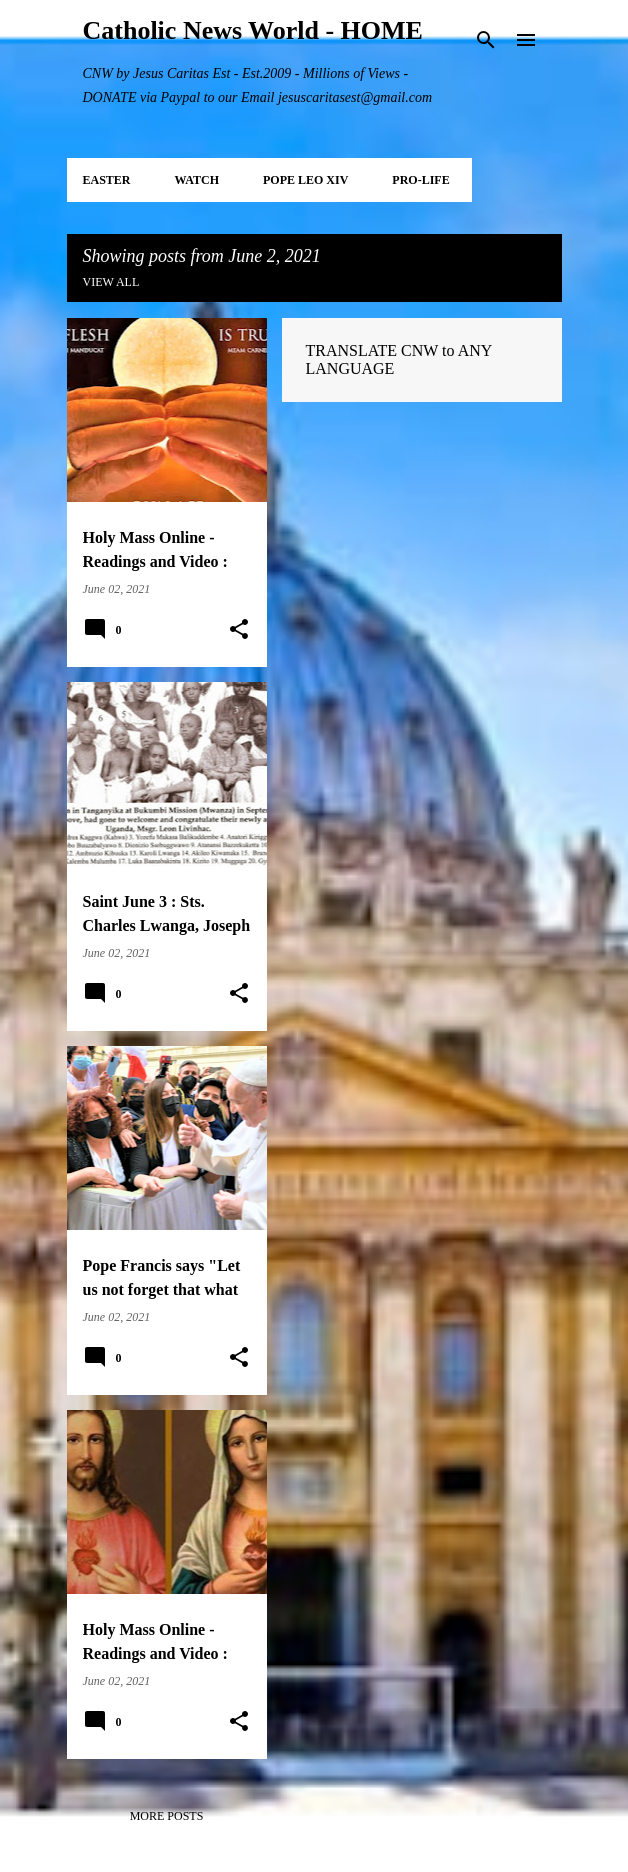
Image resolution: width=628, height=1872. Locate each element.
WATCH (197, 180)
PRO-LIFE (420, 180)
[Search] (486, 40)
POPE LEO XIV (305, 180)
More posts (167, 1816)
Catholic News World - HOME (253, 30)
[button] (239, 630)
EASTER (107, 180)
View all (111, 282)
